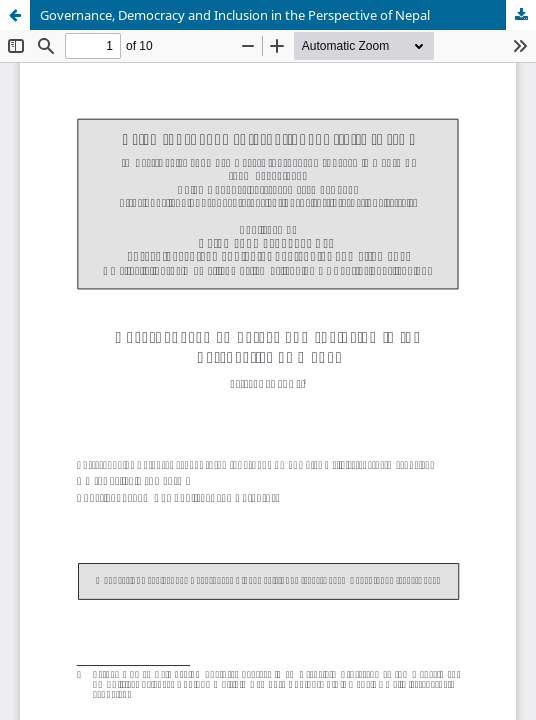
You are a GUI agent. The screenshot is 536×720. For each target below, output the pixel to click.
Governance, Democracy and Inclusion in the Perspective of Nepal (235, 15)
